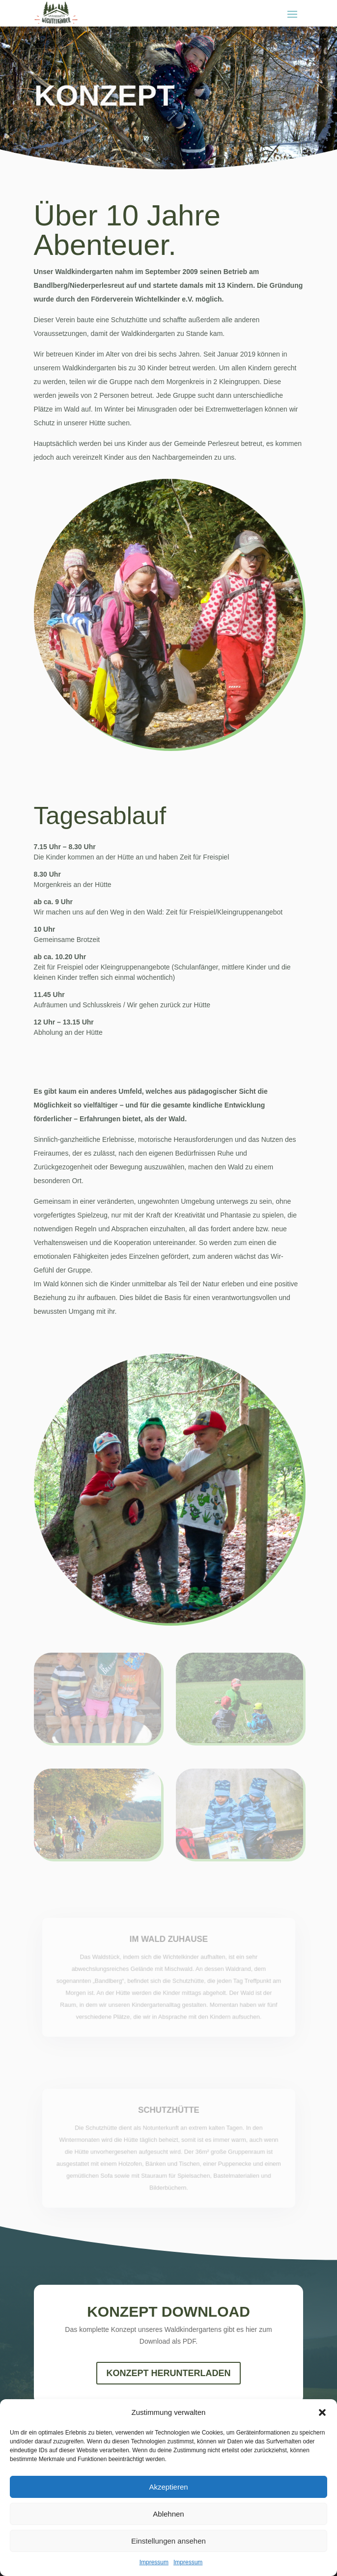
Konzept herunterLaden (168, 2373)
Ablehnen (168, 2514)
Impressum (154, 2562)
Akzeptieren (168, 2487)
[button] (322, 2412)
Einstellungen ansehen (168, 2541)
